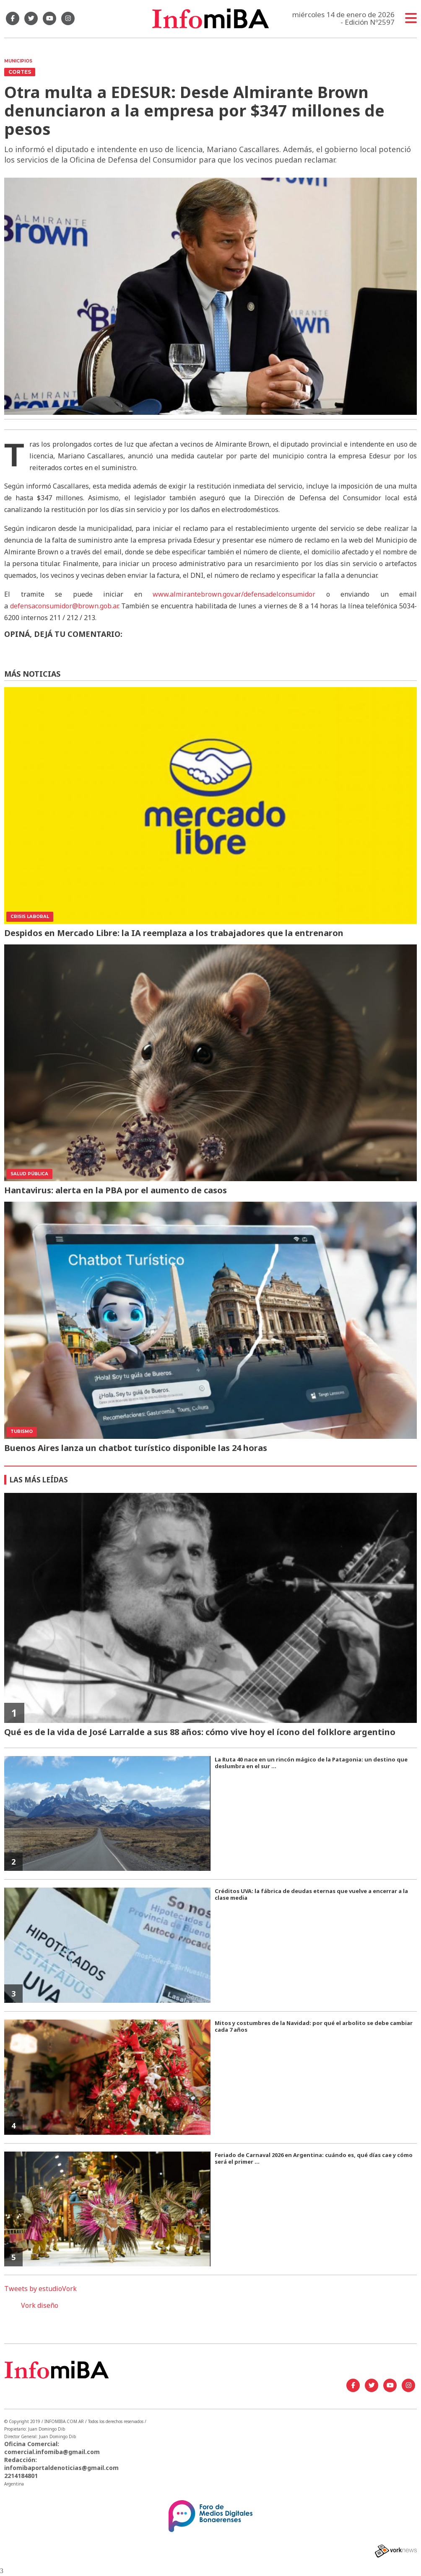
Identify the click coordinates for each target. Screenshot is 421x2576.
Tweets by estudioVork (40, 2288)
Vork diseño (39, 2305)
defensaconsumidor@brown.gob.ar (64, 605)
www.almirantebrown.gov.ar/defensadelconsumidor (234, 594)
